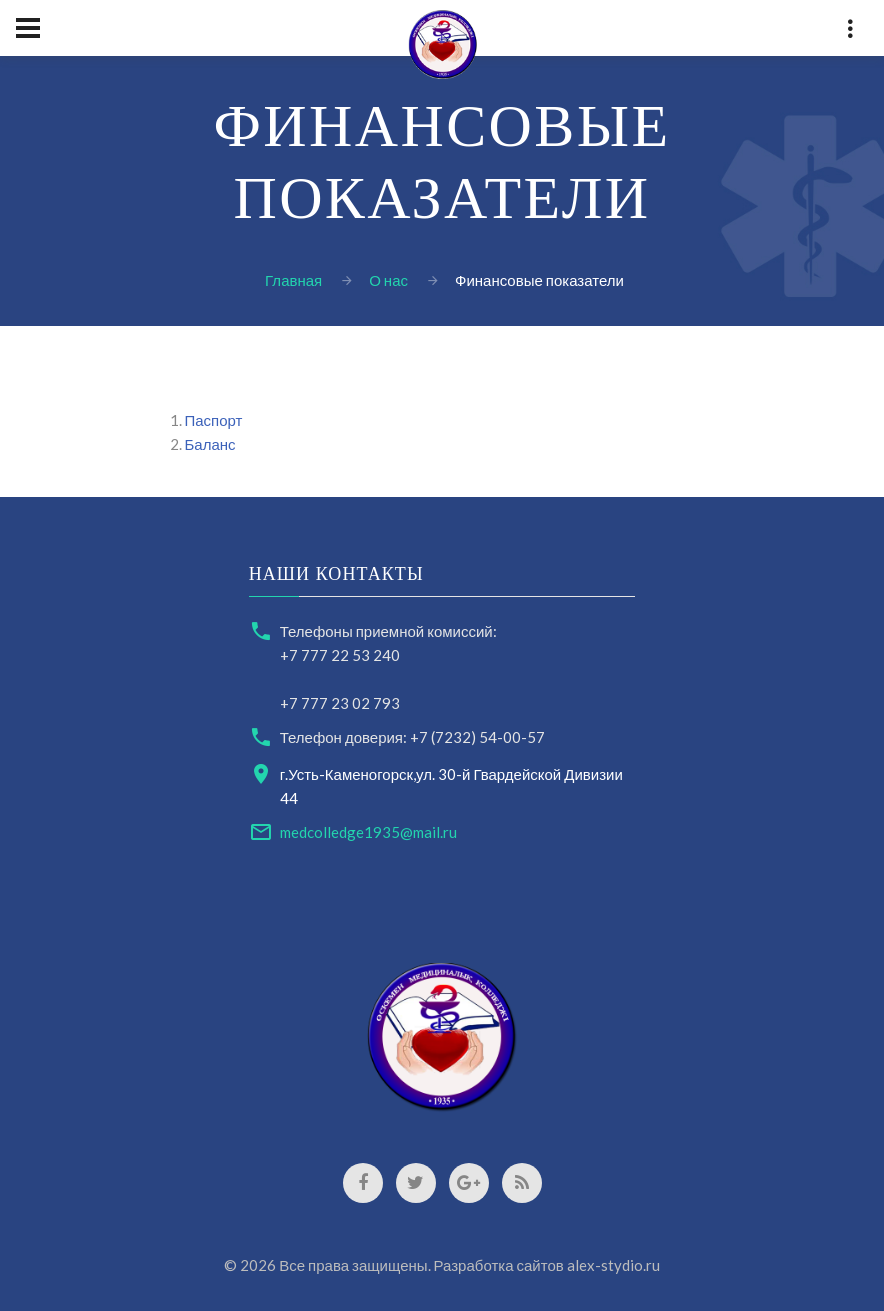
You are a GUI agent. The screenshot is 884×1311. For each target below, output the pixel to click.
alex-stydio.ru (613, 1265)
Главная (293, 280)
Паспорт (214, 420)
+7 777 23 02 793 (340, 703)
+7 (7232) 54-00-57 (477, 737)
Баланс (210, 444)
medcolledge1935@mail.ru (368, 832)
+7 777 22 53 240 (340, 655)
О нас (388, 280)
